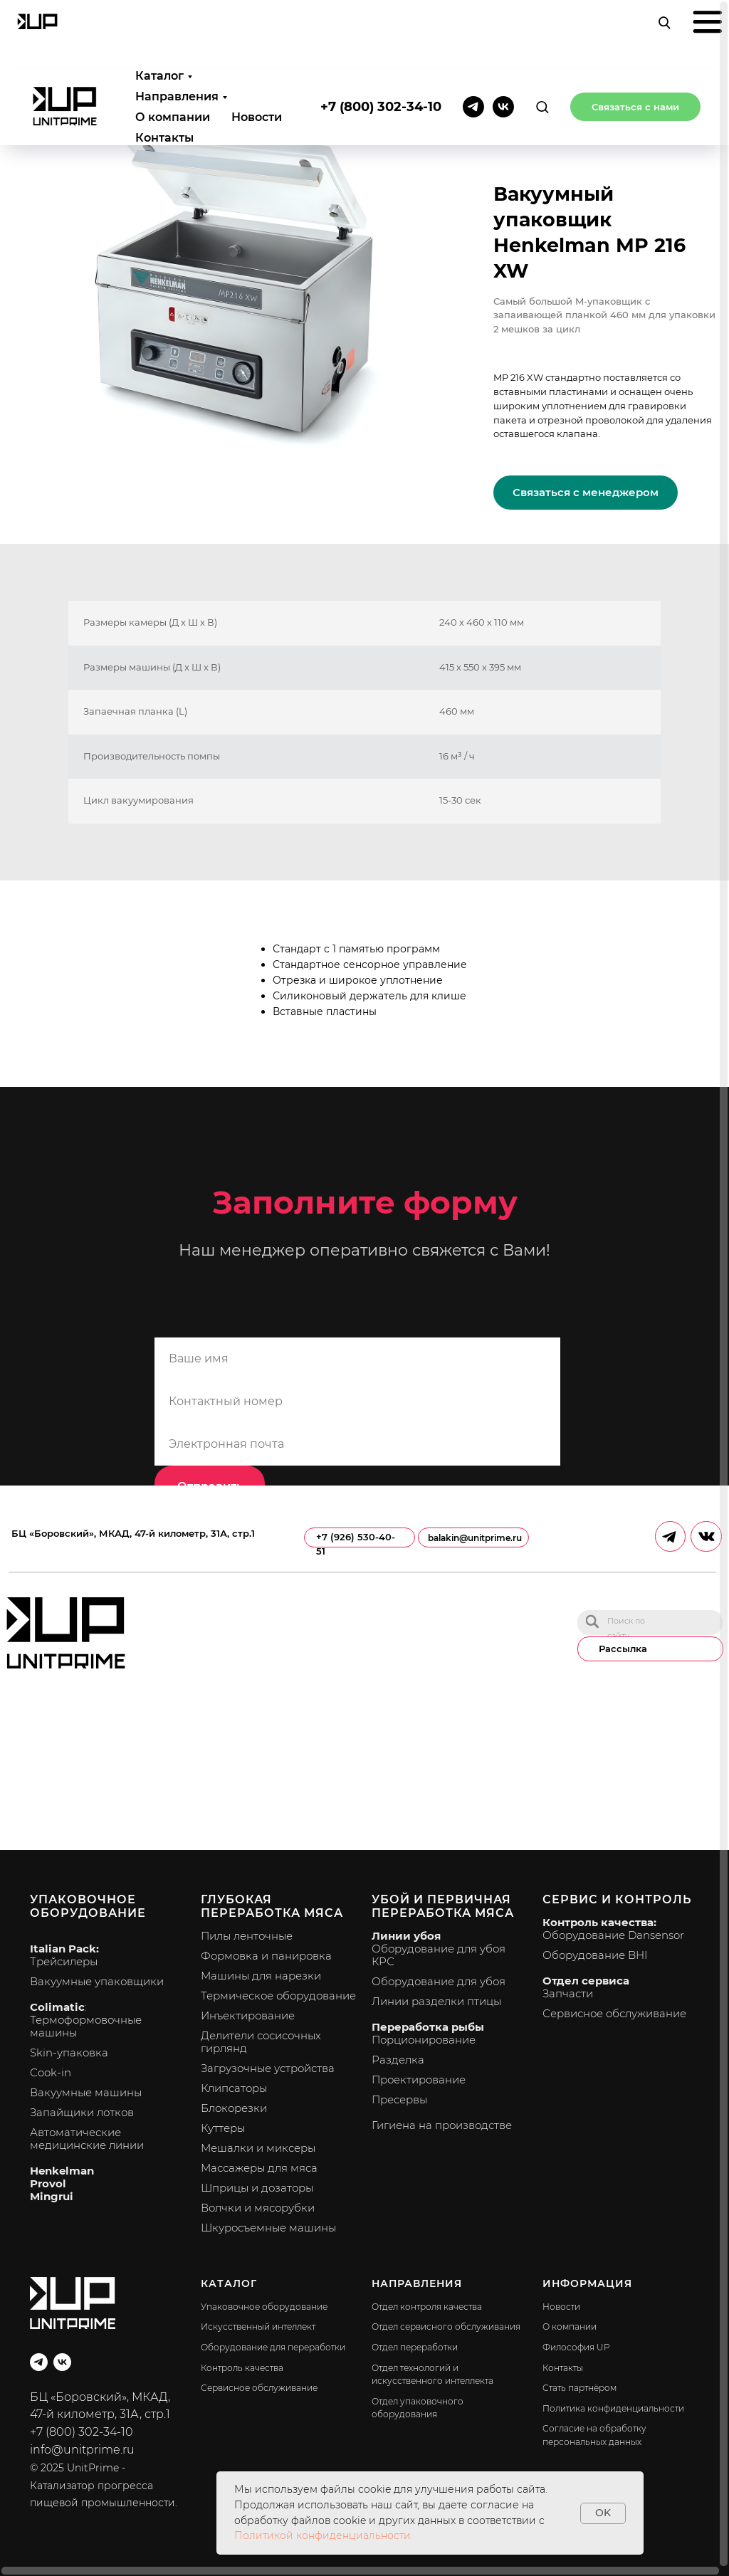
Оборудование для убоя (438, 1981)
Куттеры (223, 2128)
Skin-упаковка (69, 2052)
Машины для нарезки (261, 1975)
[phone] (357, 1401)
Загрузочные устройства (268, 2068)
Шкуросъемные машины (268, 2227)
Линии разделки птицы (436, 2001)
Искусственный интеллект (258, 2326)
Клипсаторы (234, 2088)
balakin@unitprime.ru (475, 1538)
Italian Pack (63, 1948)
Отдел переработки (415, 2347)
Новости (256, 48)
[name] (357, 1358)
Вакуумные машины (86, 2092)
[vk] (503, 37)
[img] (592, 1621)
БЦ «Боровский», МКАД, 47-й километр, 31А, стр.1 (133, 1533)
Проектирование (419, 2079)
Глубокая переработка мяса (272, 1906)
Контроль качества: (599, 1922)
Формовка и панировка (266, 1955)
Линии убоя (406, 1935)
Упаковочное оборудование (88, 1906)
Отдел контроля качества (427, 2306)
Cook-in (50, 2072)
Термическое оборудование (278, 1995)
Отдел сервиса (585, 1980)
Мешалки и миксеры (258, 2148)
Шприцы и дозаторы (257, 2187)
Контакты (164, 68)
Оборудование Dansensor (613, 1935)
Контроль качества (242, 2367)
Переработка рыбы (428, 2027)
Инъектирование (248, 2015)
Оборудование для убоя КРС (438, 1955)
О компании (172, 48)
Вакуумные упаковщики (97, 1981)
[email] (357, 1444)
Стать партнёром (579, 2387)
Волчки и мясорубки (258, 2207)
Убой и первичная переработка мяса (443, 1906)
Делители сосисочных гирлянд (261, 2042)
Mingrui (51, 2196)
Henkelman (62, 2170)
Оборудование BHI (594, 1955)
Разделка (398, 2059)
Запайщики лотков (82, 2112)
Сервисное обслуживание (614, 2013)
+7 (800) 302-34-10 (380, 38)
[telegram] (473, 37)
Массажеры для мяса (259, 2168)
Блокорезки (234, 2108)
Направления (177, 27)
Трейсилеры (64, 1961)
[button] (542, 37)
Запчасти (567, 1993)
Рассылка (623, 1649)
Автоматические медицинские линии (87, 2138)
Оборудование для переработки (273, 2347)
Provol (48, 2183)
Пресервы (399, 2099)
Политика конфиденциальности (613, 2408)
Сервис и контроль (616, 1899)
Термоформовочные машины (86, 2026)
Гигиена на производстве (442, 2125)
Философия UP (576, 2347)
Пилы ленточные (247, 1935)
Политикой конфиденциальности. (323, 2535)
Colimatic (57, 2007)
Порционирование (424, 2039)
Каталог (159, 7)
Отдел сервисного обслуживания (446, 2326)
